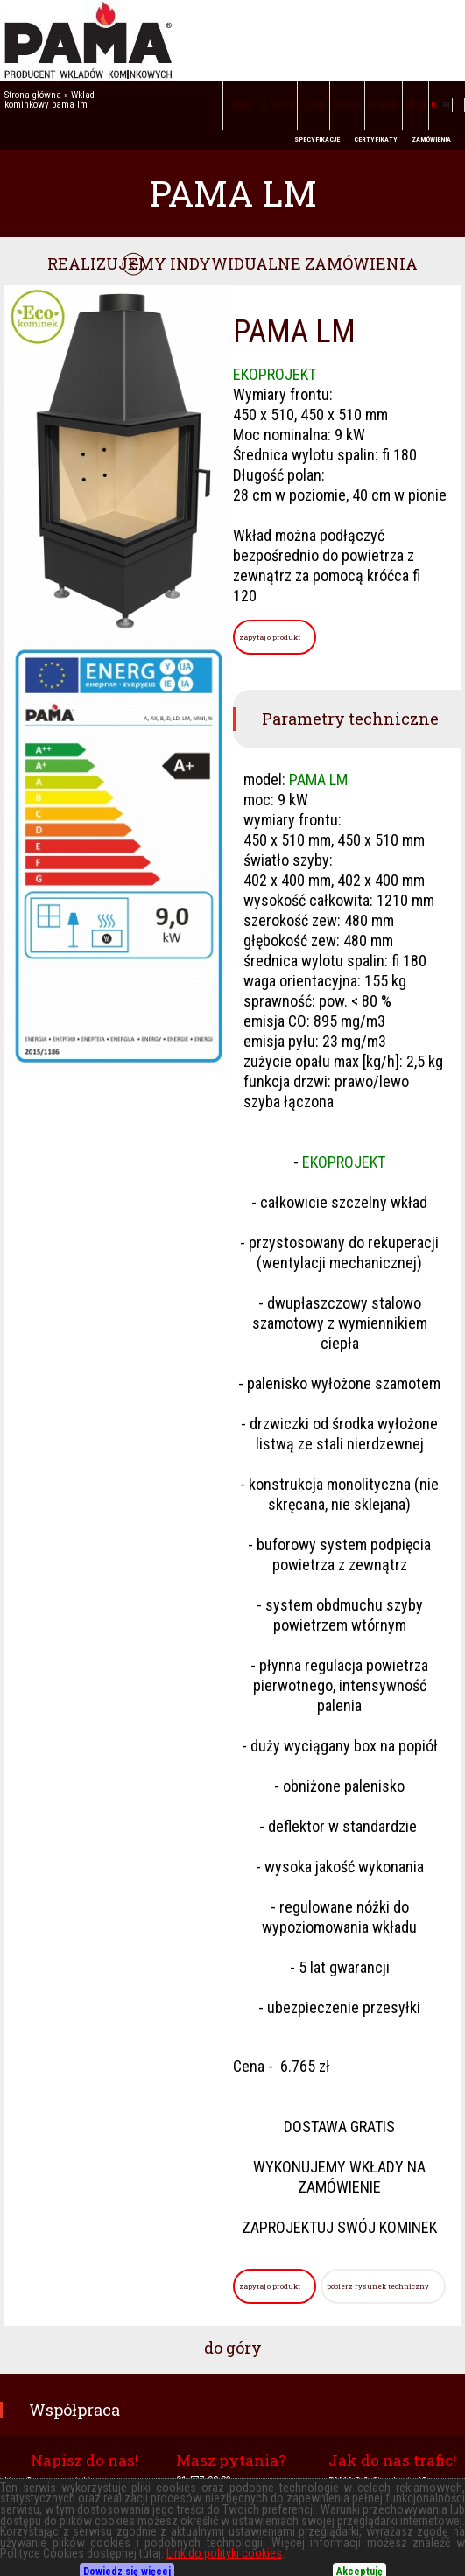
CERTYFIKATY (376, 140)
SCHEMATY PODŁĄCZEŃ (242, 2543)
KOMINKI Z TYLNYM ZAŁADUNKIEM (354, 2523)
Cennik (347, 105)
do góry (233, 2347)
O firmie (277, 105)
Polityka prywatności (340, 2543)
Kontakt (383, 105)
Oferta (313, 105)
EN (446, 105)
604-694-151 (184, 2498)
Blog (415, 105)
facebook (458, 105)
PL (434, 105)
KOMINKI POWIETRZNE (87, 2523)
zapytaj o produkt (269, 637)
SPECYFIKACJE (317, 140)
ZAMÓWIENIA (431, 140)
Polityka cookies (423, 2543)
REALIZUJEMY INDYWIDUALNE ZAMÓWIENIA (232, 263)
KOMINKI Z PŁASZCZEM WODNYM (209, 2523)
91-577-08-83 (203, 2480)
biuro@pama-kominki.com (56, 2481)
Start (240, 105)
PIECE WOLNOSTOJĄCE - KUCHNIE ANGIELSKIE (96, 2543)
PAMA (232, 40)
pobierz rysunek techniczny (378, 2286)
